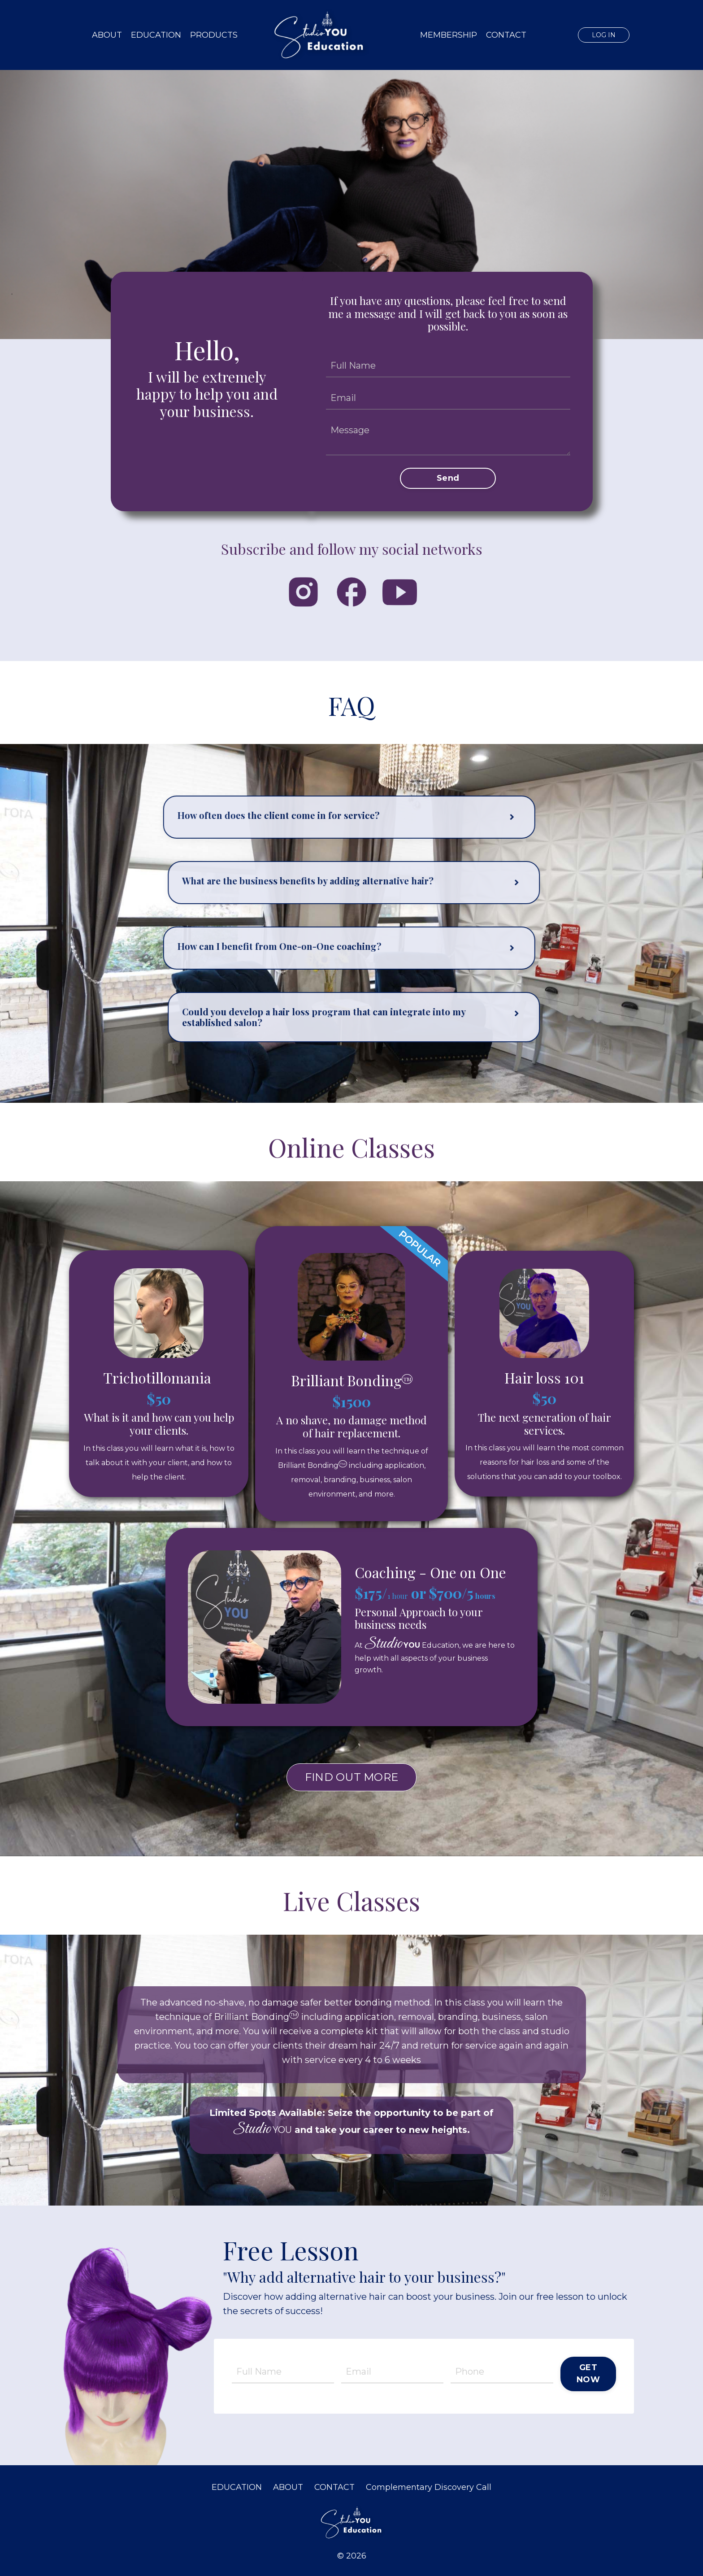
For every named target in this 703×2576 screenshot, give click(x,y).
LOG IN (604, 35)
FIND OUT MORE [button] (351, 1777)
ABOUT (107, 35)
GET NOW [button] (588, 2374)
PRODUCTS (214, 35)
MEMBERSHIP (448, 35)
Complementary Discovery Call (428, 2487)
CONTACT (506, 35)
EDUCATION (156, 35)
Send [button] (448, 478)
